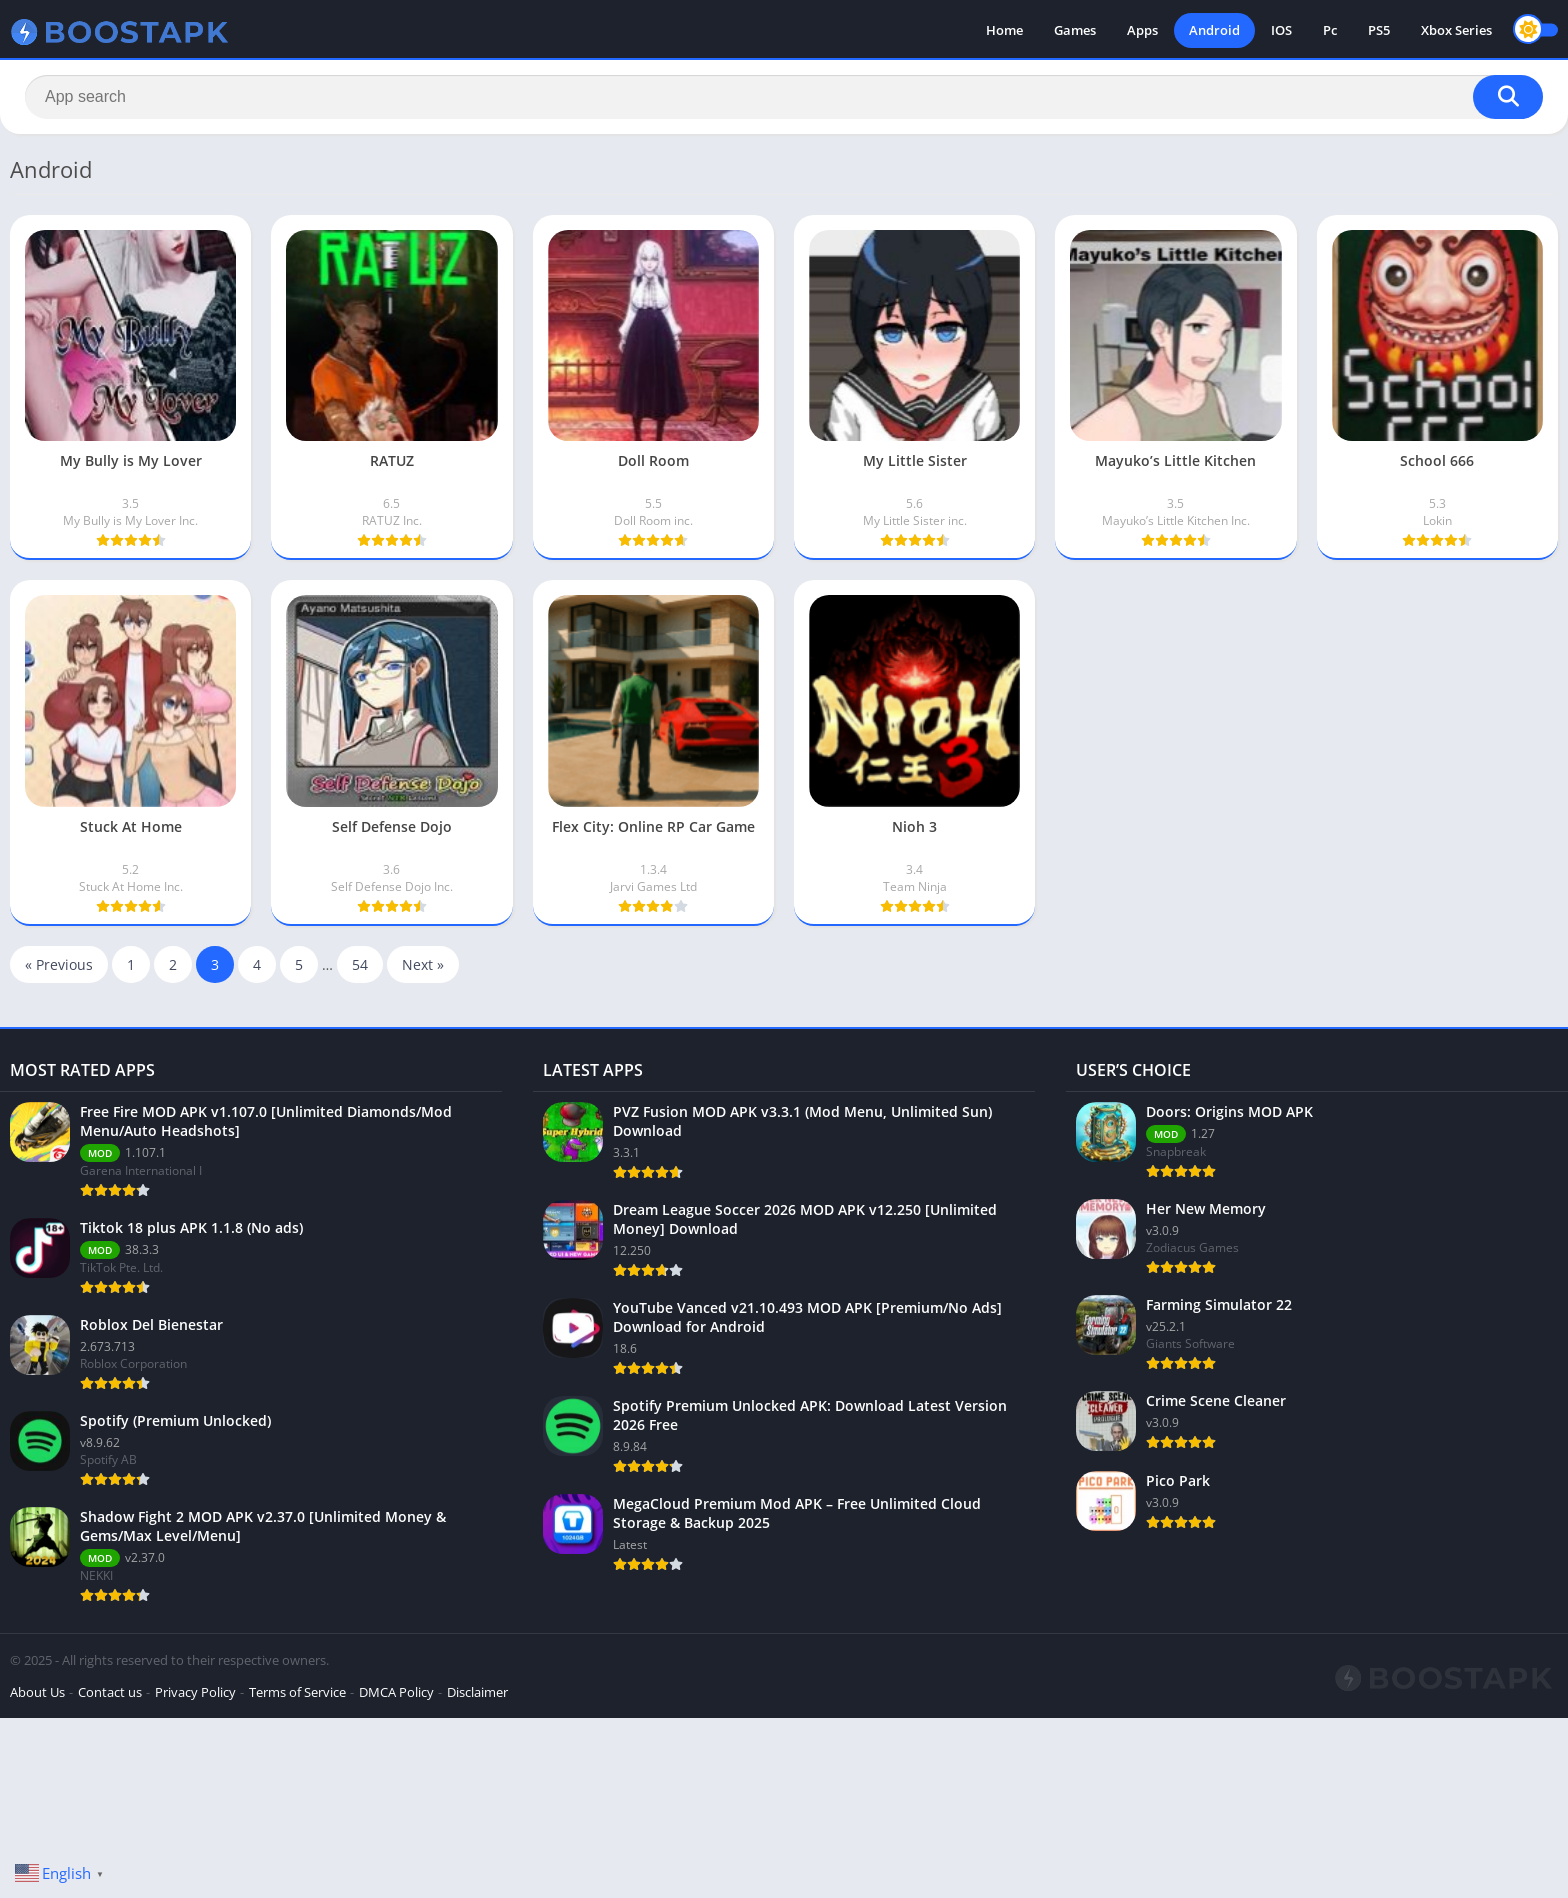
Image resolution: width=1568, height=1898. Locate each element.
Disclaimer (477, 1692)
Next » (423, 964)
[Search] (784, 97)
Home (1004, 30)
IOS (1281, 30)
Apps (1142, 30)
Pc (1330, 30)
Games (1075, 30)
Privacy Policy (195, 1692)
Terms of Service (297, 1692)
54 (360, 964)
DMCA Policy (396, 1692)
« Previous (59, 964)
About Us (37, 1692)
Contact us (110, 1692)
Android (1214, 30)
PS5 (1379, 30)
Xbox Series (1456, 30)
